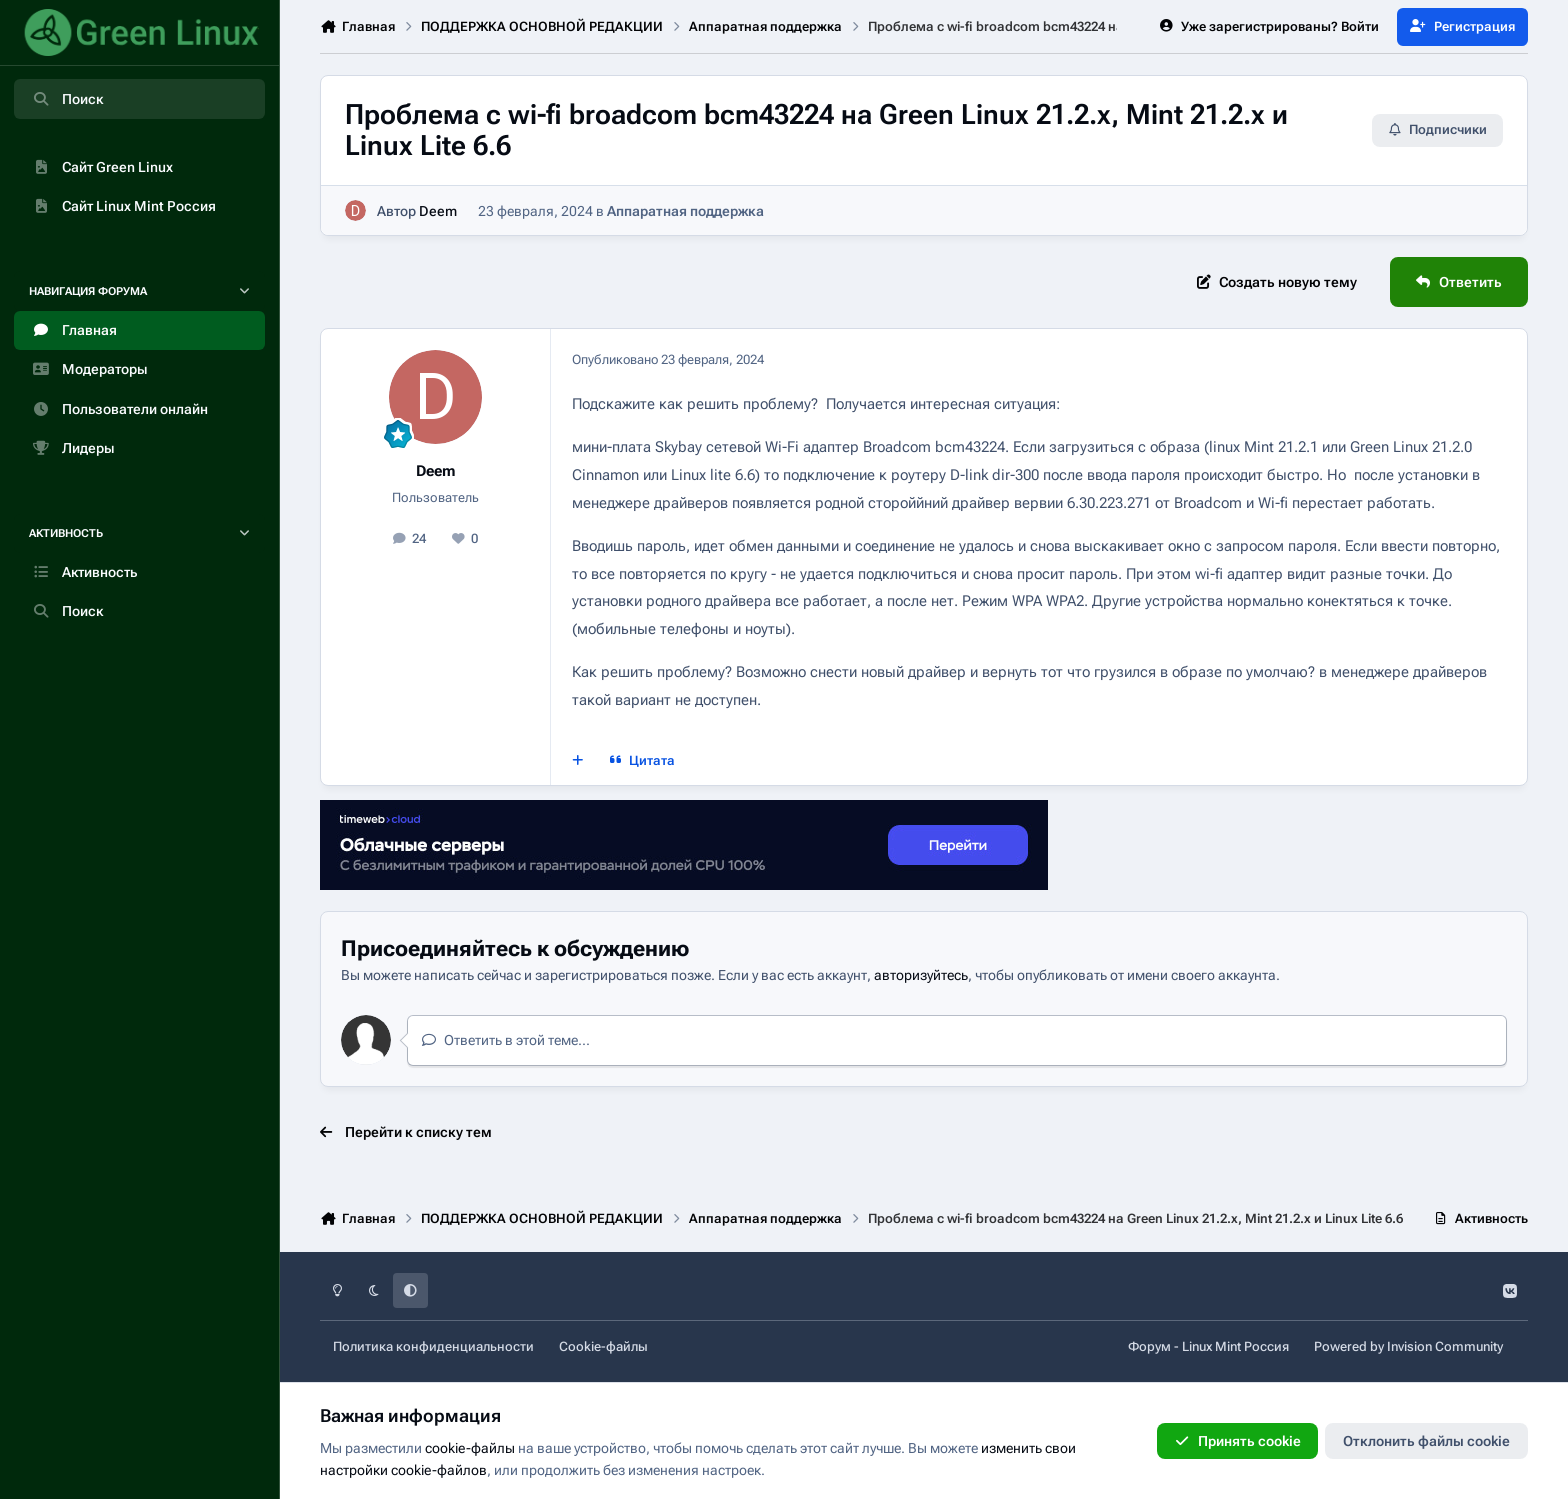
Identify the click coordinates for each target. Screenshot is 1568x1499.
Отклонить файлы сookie (1426, 1441)
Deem (438, 211)
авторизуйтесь (921, 975)
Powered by (1408, 1346)
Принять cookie (1237, 1441)
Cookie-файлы (603, 1346)
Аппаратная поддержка (685, 211)
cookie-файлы (470, 1448)
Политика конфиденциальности (433, 1346)
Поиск (67, 99)
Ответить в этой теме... (505, 1040)
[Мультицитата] (578, 760)
